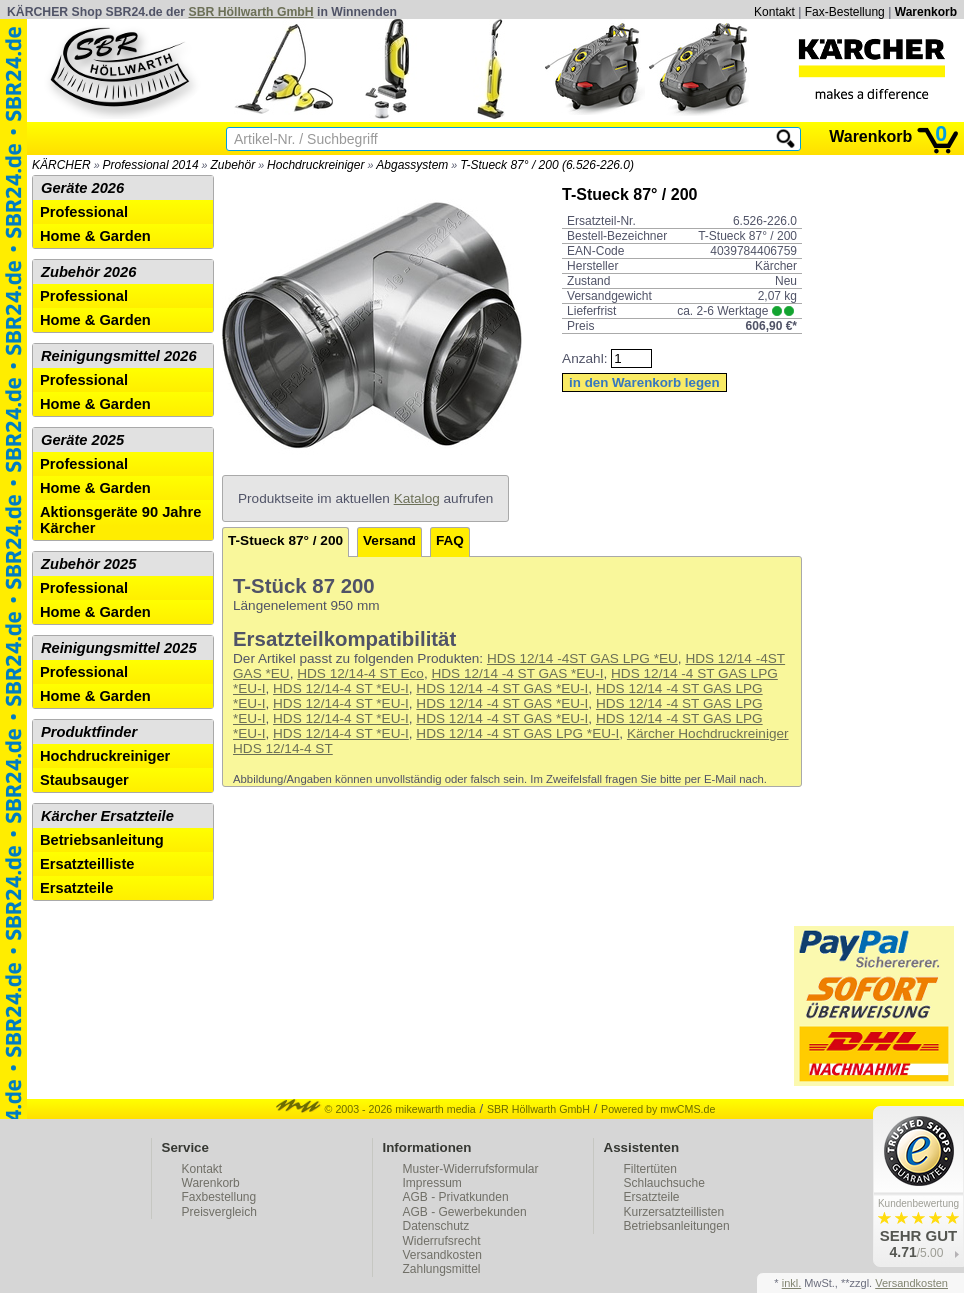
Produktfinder (89, 732)
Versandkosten (442, 1255)
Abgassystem (412, 165)
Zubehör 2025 (88, 564)
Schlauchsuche (664, 1183)
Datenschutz (436, 1226)
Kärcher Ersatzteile (107, 816)
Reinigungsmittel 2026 (119, 356)
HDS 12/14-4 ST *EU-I (341, 688)
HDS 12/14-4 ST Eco (360, 673)
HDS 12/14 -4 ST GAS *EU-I (517, 673)
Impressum (432, 1183)
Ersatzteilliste (87, 864)
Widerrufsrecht (442, 1241)
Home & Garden (95, 236)
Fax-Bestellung (845, 12)
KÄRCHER (61, 165)
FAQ (450, 540)
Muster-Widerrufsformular (471, 1169)
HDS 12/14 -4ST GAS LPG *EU (582, 658)
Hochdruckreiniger (315, 165)
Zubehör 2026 (88, 272)
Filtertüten (650, 1169)
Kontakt (774, 12)
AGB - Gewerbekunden (465, 1212)
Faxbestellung (219, 1197)
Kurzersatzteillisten (674, 1212)
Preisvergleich (219, 1212)
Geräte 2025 (82, 440)
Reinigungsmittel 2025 (119, 648)
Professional (84, 212)
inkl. (792, 1283)
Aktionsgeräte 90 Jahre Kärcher (120, 520)
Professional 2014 (151, 165)
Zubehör (232, 165)
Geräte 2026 (82, 188)
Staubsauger (84, 780)
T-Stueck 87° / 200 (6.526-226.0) (547, 165)
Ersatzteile (76, 888)
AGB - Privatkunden (456, 1197)
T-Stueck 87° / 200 (285, 540)
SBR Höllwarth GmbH (251, 12)
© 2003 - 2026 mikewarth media (376, 1109)
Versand (389, 540)
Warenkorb (926, 12)
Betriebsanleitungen (677, 1226)
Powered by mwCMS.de (658, 1109)
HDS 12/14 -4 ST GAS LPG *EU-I (517, 733)
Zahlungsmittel (442, 1269)
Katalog (417, 498)
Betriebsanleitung (102, 840)
